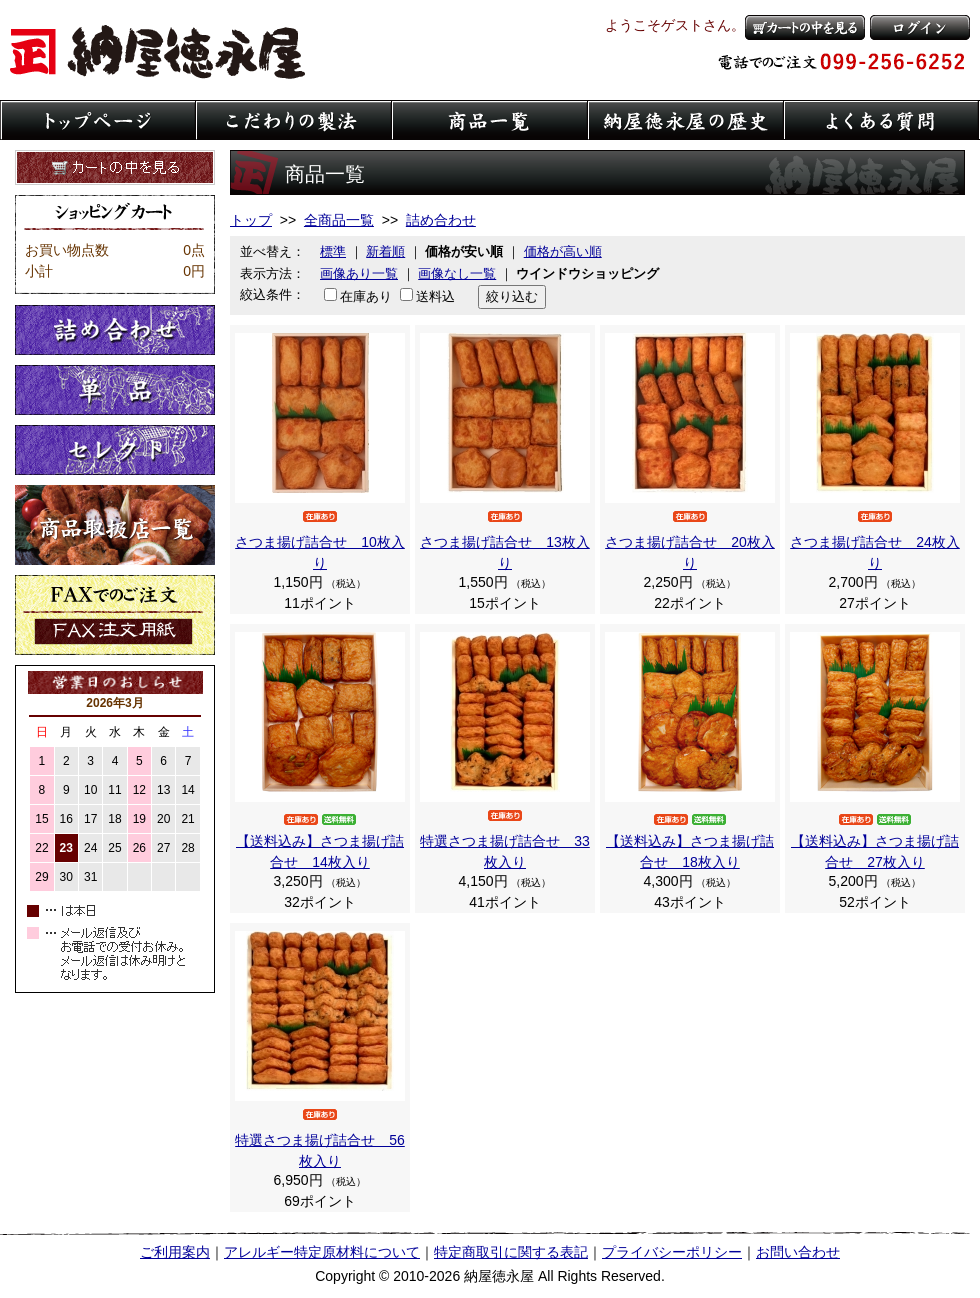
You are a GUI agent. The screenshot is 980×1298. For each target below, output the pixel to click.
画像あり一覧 (359, 273)
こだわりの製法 (294, 120)
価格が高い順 (563, 251)
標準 (333, 251)
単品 (115, 390)
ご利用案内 (175, 1252)
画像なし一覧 (457, 273)
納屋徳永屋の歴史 (686, 120)
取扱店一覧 (115, 525)
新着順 (385, 251)
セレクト (115, 450)
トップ (251, 220)
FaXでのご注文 (115, 615)
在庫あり (366, 296)
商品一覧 (490, 120)
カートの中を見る (805, 27)
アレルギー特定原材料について (322, 1252)
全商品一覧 (339, 220)
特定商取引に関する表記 (511, 1252)
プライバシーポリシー (672, 1252)
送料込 (435, 296)
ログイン (920, 27)
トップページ (98, 120)
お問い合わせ (798, 1252)
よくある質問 (882, 120)
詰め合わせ (115, 330)
